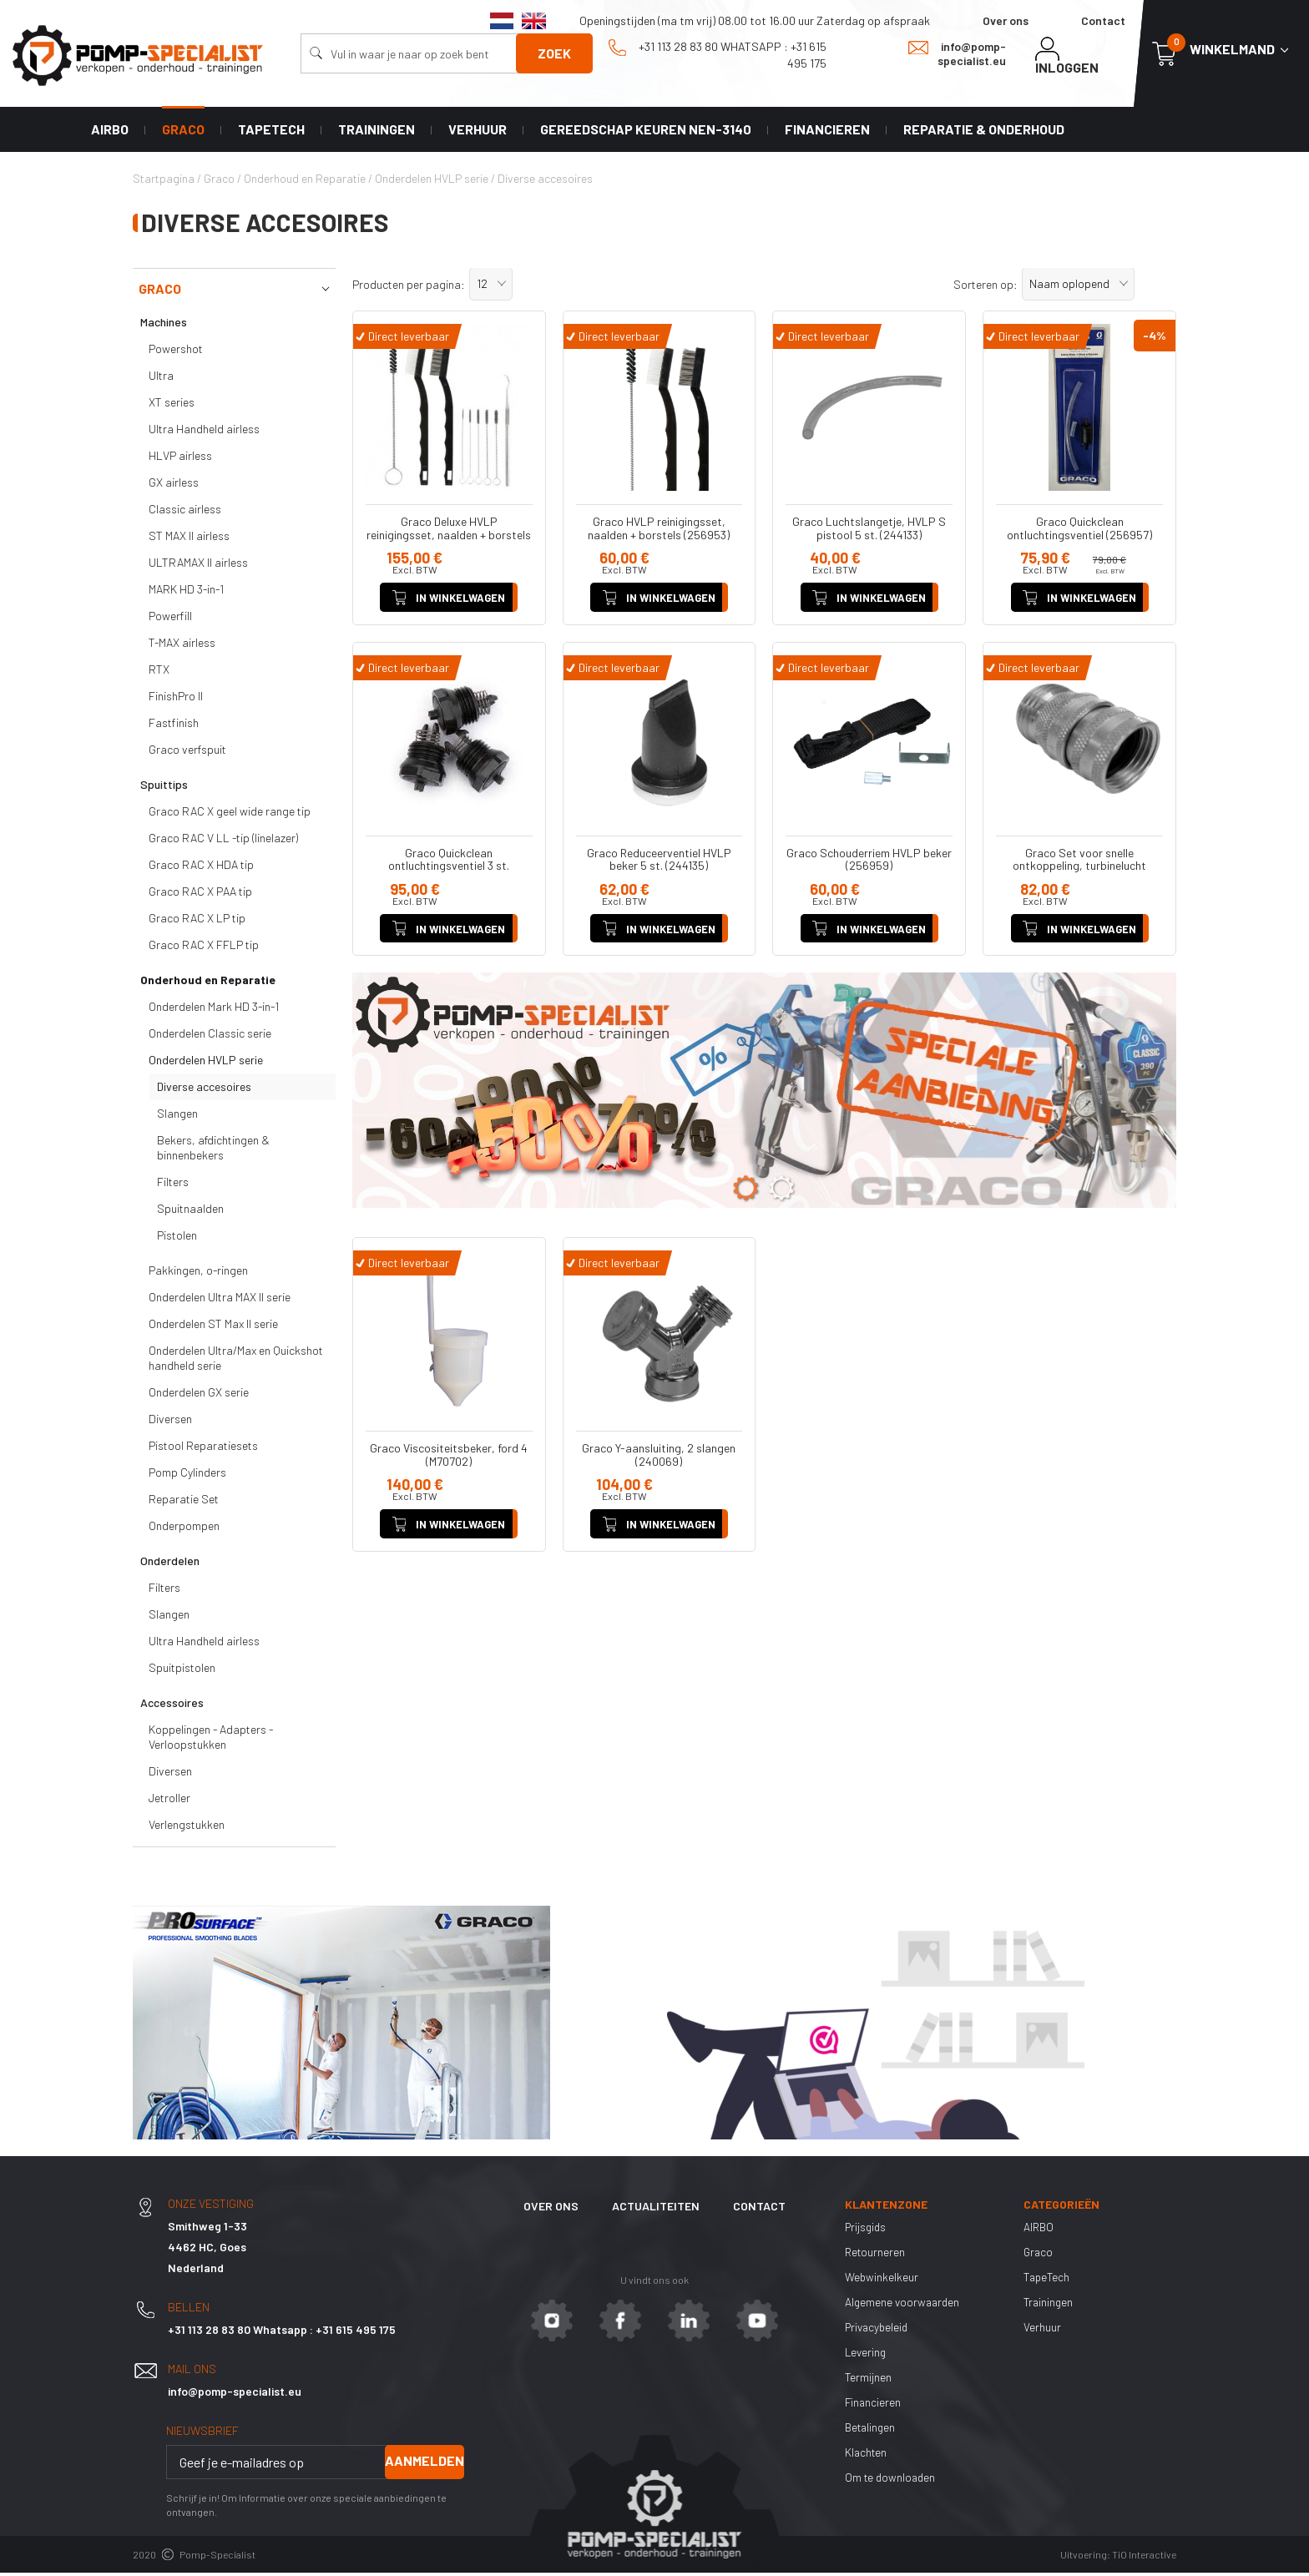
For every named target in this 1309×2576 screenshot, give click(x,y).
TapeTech (271, 131)
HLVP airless (180, 459)
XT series (172, 405)
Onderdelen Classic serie (210, 1036)
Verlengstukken (187, 1828)
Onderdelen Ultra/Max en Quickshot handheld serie (236, 1361)
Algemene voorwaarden (904, 2305)
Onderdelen (170, 1564)
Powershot (176, 352)
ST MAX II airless (189, 539)
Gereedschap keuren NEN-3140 (645, 131)
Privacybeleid (878, 2330)
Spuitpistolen (182, 1671)
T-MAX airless (182, 646)
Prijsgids (866, 2230)
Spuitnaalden (190, 1212)
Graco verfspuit (187, 752)
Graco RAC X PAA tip (200, 894)
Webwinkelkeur (882, 2280)
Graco (183, 131)
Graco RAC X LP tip (197, 921)
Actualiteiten (656, 2209)
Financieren (827, 131)
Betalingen (871, 2430)
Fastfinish (174, 726)
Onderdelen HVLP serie (206, 1063)
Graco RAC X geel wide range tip (230, 814)
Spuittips (164, 787)
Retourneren (876, 2255)
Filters (173, 1185)
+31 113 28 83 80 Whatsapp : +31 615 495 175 (717, 54)
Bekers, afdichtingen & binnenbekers (213, 1150)
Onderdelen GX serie (199, 1395)
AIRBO (110, 131)
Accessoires (172, 1706)
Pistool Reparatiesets (203, 1449)
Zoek (554, 53)
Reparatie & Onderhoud (983, 131)
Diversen (170, 1422)
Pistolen (177, 1238)
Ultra (161, 378)
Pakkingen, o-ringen (198, 1273)
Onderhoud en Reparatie (207, 983)
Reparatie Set (184, 1502)
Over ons (1005, 20)
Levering (866, 2355)
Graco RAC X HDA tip (201, 868)
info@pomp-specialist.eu (957, 53)
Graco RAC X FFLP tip (204, 948)
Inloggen (1067, 56)
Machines (163, 325)
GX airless (174, 485)
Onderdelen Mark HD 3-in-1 (214, 1010)
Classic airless (185, 512)
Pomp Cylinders (187, 1475)
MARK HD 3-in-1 (186, 592)
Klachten (866, 2455)
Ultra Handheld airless (204, 432)
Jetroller (169, 1801)
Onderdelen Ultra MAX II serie (220, 1300)
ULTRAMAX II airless (198, 565)
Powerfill (170, 619)
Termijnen (868, 2380)
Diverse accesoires (204, 1090)
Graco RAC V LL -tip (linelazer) (223, 841)
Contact (1103, 20)
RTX (159, 672)
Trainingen (376, 131)
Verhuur (477, 131)
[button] (491, 287)
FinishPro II (176, 699)
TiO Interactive (1144, 2557)
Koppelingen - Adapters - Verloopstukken (211, 1740)
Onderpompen (184, 1529)
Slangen (177, 1116)
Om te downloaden (891, 2480)
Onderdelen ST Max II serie (213, 1327)
